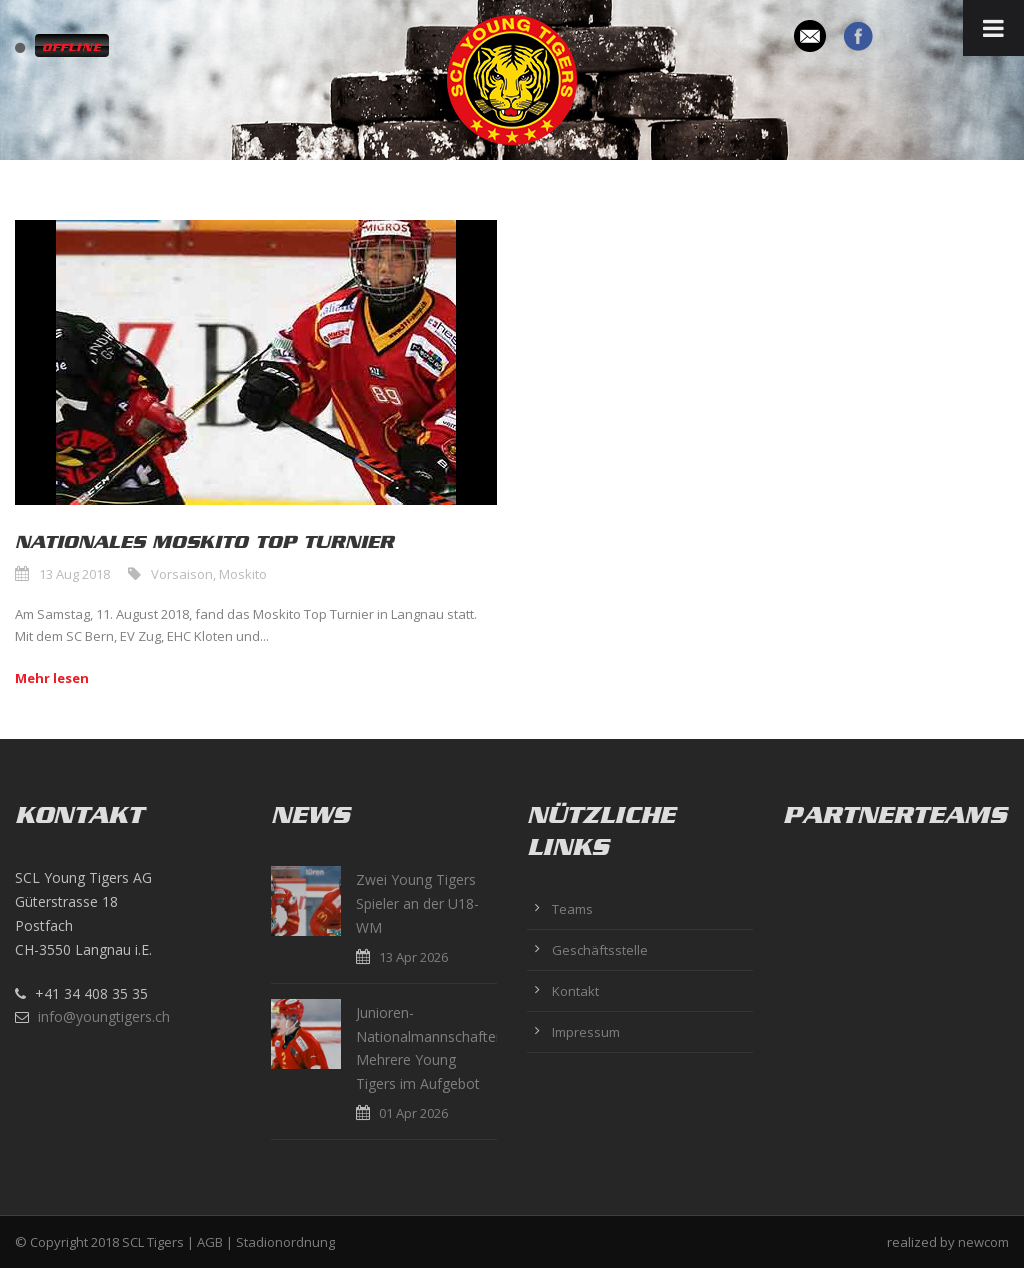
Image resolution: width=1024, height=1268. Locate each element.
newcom (983, 1242)
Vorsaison (182, 574)
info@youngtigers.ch (104, 1016)
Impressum (586, 1032)
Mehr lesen (52, 678)
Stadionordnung (285, 1242)
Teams (572, 909)
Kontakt (575, 991)
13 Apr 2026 (413, 957)
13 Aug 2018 (74, 574)
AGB (210, 1242)
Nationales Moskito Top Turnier (204, 542)
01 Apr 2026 (413, 1113)
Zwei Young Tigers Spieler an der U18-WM (417, 903)
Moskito (243, 574)
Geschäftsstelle (600, 950)
